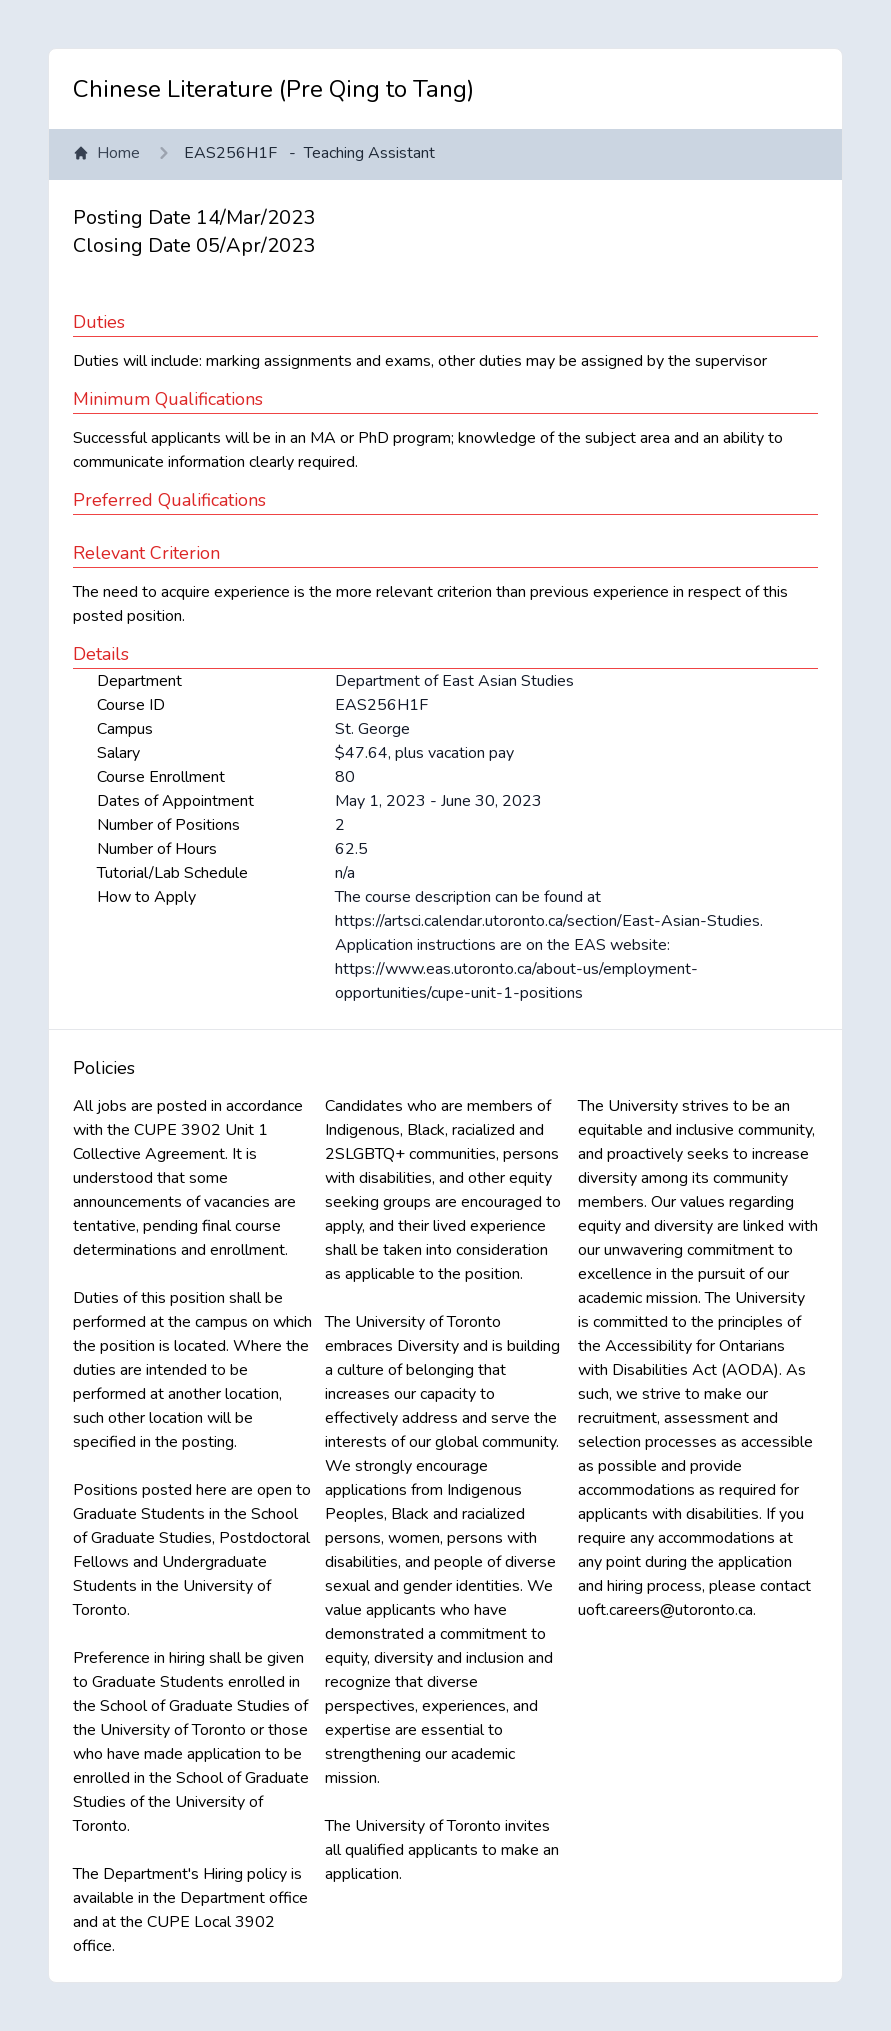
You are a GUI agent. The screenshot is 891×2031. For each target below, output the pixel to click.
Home (106, 153)
